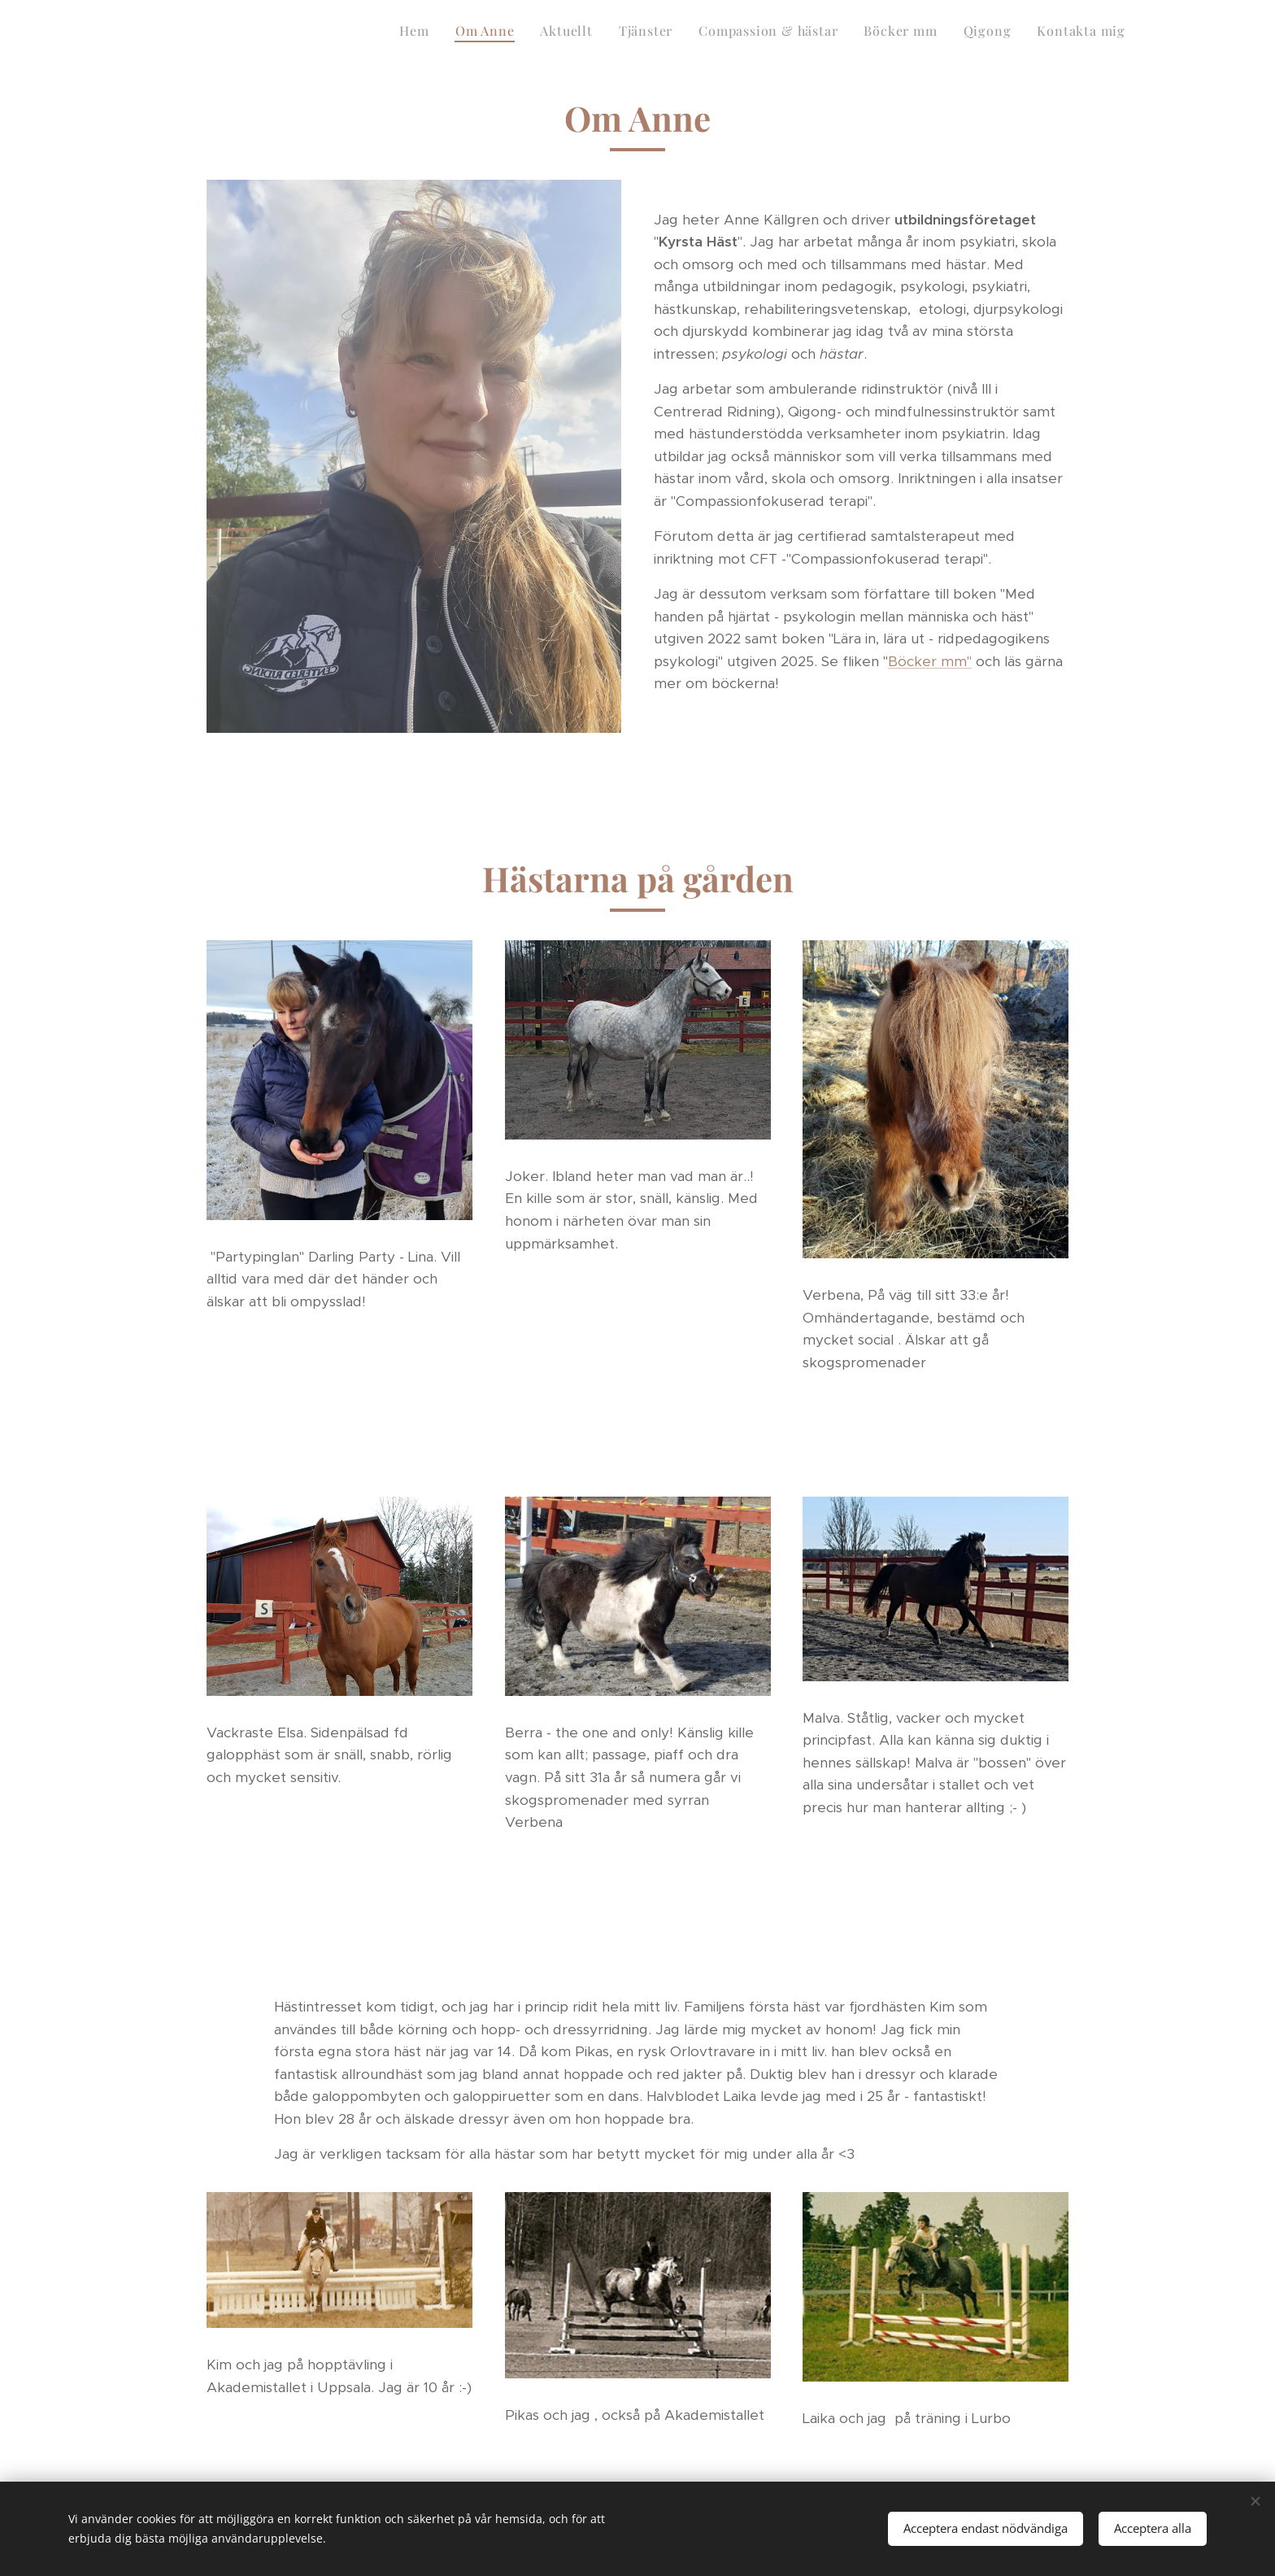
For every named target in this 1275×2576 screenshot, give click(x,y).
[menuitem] (947, 33)
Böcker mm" (930, 660)
